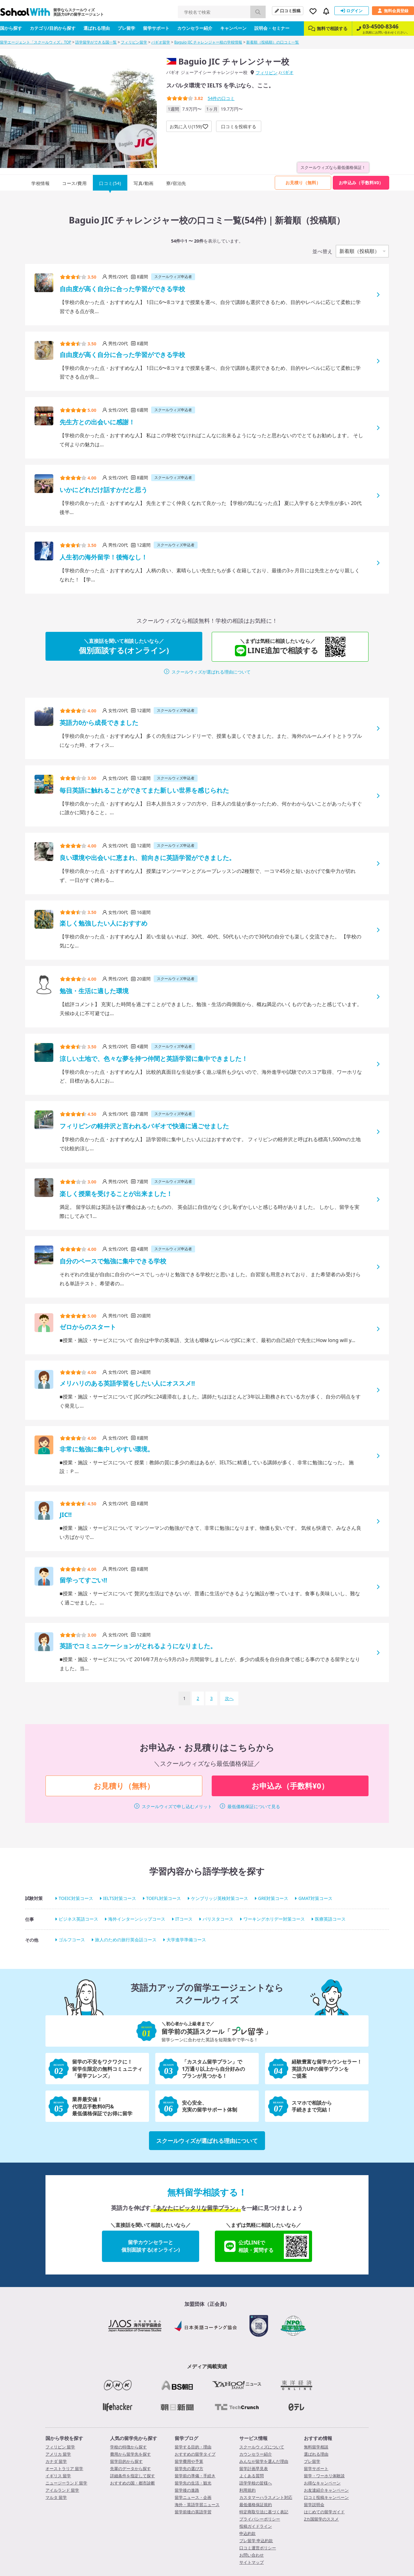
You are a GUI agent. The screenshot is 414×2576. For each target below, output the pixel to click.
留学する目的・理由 (193, 2447)
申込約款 (247, 2533)
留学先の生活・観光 (193, 2483)
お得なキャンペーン (322, 2483)
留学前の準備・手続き (195, 2476)
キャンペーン (233, 28)
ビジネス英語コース (78, 1919)
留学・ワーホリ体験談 (324, 2476)
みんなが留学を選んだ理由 (263, 2461)
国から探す (11, 28)
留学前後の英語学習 (193, 2512)
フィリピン (267, 73)
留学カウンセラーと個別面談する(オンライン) (150, 2246)
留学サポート (156, 28)
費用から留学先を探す (130, 2454)
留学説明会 (314, 2504)
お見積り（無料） (303, 183)
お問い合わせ (251, 2555)
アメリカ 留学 (58, 2454)
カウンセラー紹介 (194, 28)
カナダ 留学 (56, 2461)
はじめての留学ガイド (324, 2512)
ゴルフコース (72, 1940)
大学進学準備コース (186, 1940)
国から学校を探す (64, 2438)
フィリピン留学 (134, 42)
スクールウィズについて (261, 2447)
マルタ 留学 (56, 2497)
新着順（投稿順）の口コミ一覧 (272, 42)
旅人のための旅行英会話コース (126, 1940)
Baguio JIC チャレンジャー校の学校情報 (208, 42)
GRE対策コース (273, 1898)
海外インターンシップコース (136, 1919)
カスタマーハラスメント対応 (265, 2497)
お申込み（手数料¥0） (361, 183)
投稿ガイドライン (255, 2526)
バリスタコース (218, 1919)
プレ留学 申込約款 (256, 2540)
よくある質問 (251, 2476)
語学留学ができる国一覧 (96, 42)
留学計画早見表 (253, 2468)
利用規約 (247, 2490)
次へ (229, 1698)
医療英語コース (330, 1919)
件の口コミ (221, 98)
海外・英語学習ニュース (197, 2504)
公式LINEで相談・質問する (266, 2246)
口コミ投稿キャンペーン (326, 2497)
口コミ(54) (110, 183)
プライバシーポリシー (259, 2519)
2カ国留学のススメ (321, 2519)
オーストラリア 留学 (64, 2468)
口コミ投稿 (287, 10)
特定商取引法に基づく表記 (263, 2512)
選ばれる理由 (96, 28)
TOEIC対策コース (76, 1898)
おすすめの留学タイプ (195, 2454)
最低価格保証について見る (253, 1806)
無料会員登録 (393, 10)
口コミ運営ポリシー (257, 2548)
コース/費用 (74, 183)
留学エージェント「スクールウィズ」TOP (35, 42)
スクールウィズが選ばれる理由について (211, 672)
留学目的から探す (126, 2461)
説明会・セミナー (271, 28)
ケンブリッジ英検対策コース (219, 1898)
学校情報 (40, 183)
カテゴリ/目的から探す (53, 28)
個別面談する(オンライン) (124, 646)
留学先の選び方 (189, 2468)
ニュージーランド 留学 (66, 2483)
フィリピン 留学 (60, 2447)
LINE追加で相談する (283, 646)
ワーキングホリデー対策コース (274, 1919)
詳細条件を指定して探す (132, 2476)
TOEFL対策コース (163, 1898)
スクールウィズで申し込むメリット (177, 1806)
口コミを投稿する (238, 126)
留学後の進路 (187, 2490)
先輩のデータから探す (130, 2468)
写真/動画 (144, 183)
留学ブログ (186, 2438)
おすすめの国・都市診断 (132, 2483)
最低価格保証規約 (255, 2504)
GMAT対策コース (315, 1898)
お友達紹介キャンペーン (326, 2490)
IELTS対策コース (119, 1898)
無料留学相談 (316, 2447)
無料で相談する (328, 28)
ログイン (352, 10)
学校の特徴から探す (128, 2447)
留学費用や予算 (189, 2461)
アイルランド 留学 (62, 2490)
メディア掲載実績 (207, 2366)
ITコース (184, 1919)
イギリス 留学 (58, 2476)
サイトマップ (251, 2562)
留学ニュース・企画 (193, 2497)
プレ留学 (126, 28)
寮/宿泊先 (176, 183)
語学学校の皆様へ (255, 2483)
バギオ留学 (160, 42)
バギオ (287, 72)
